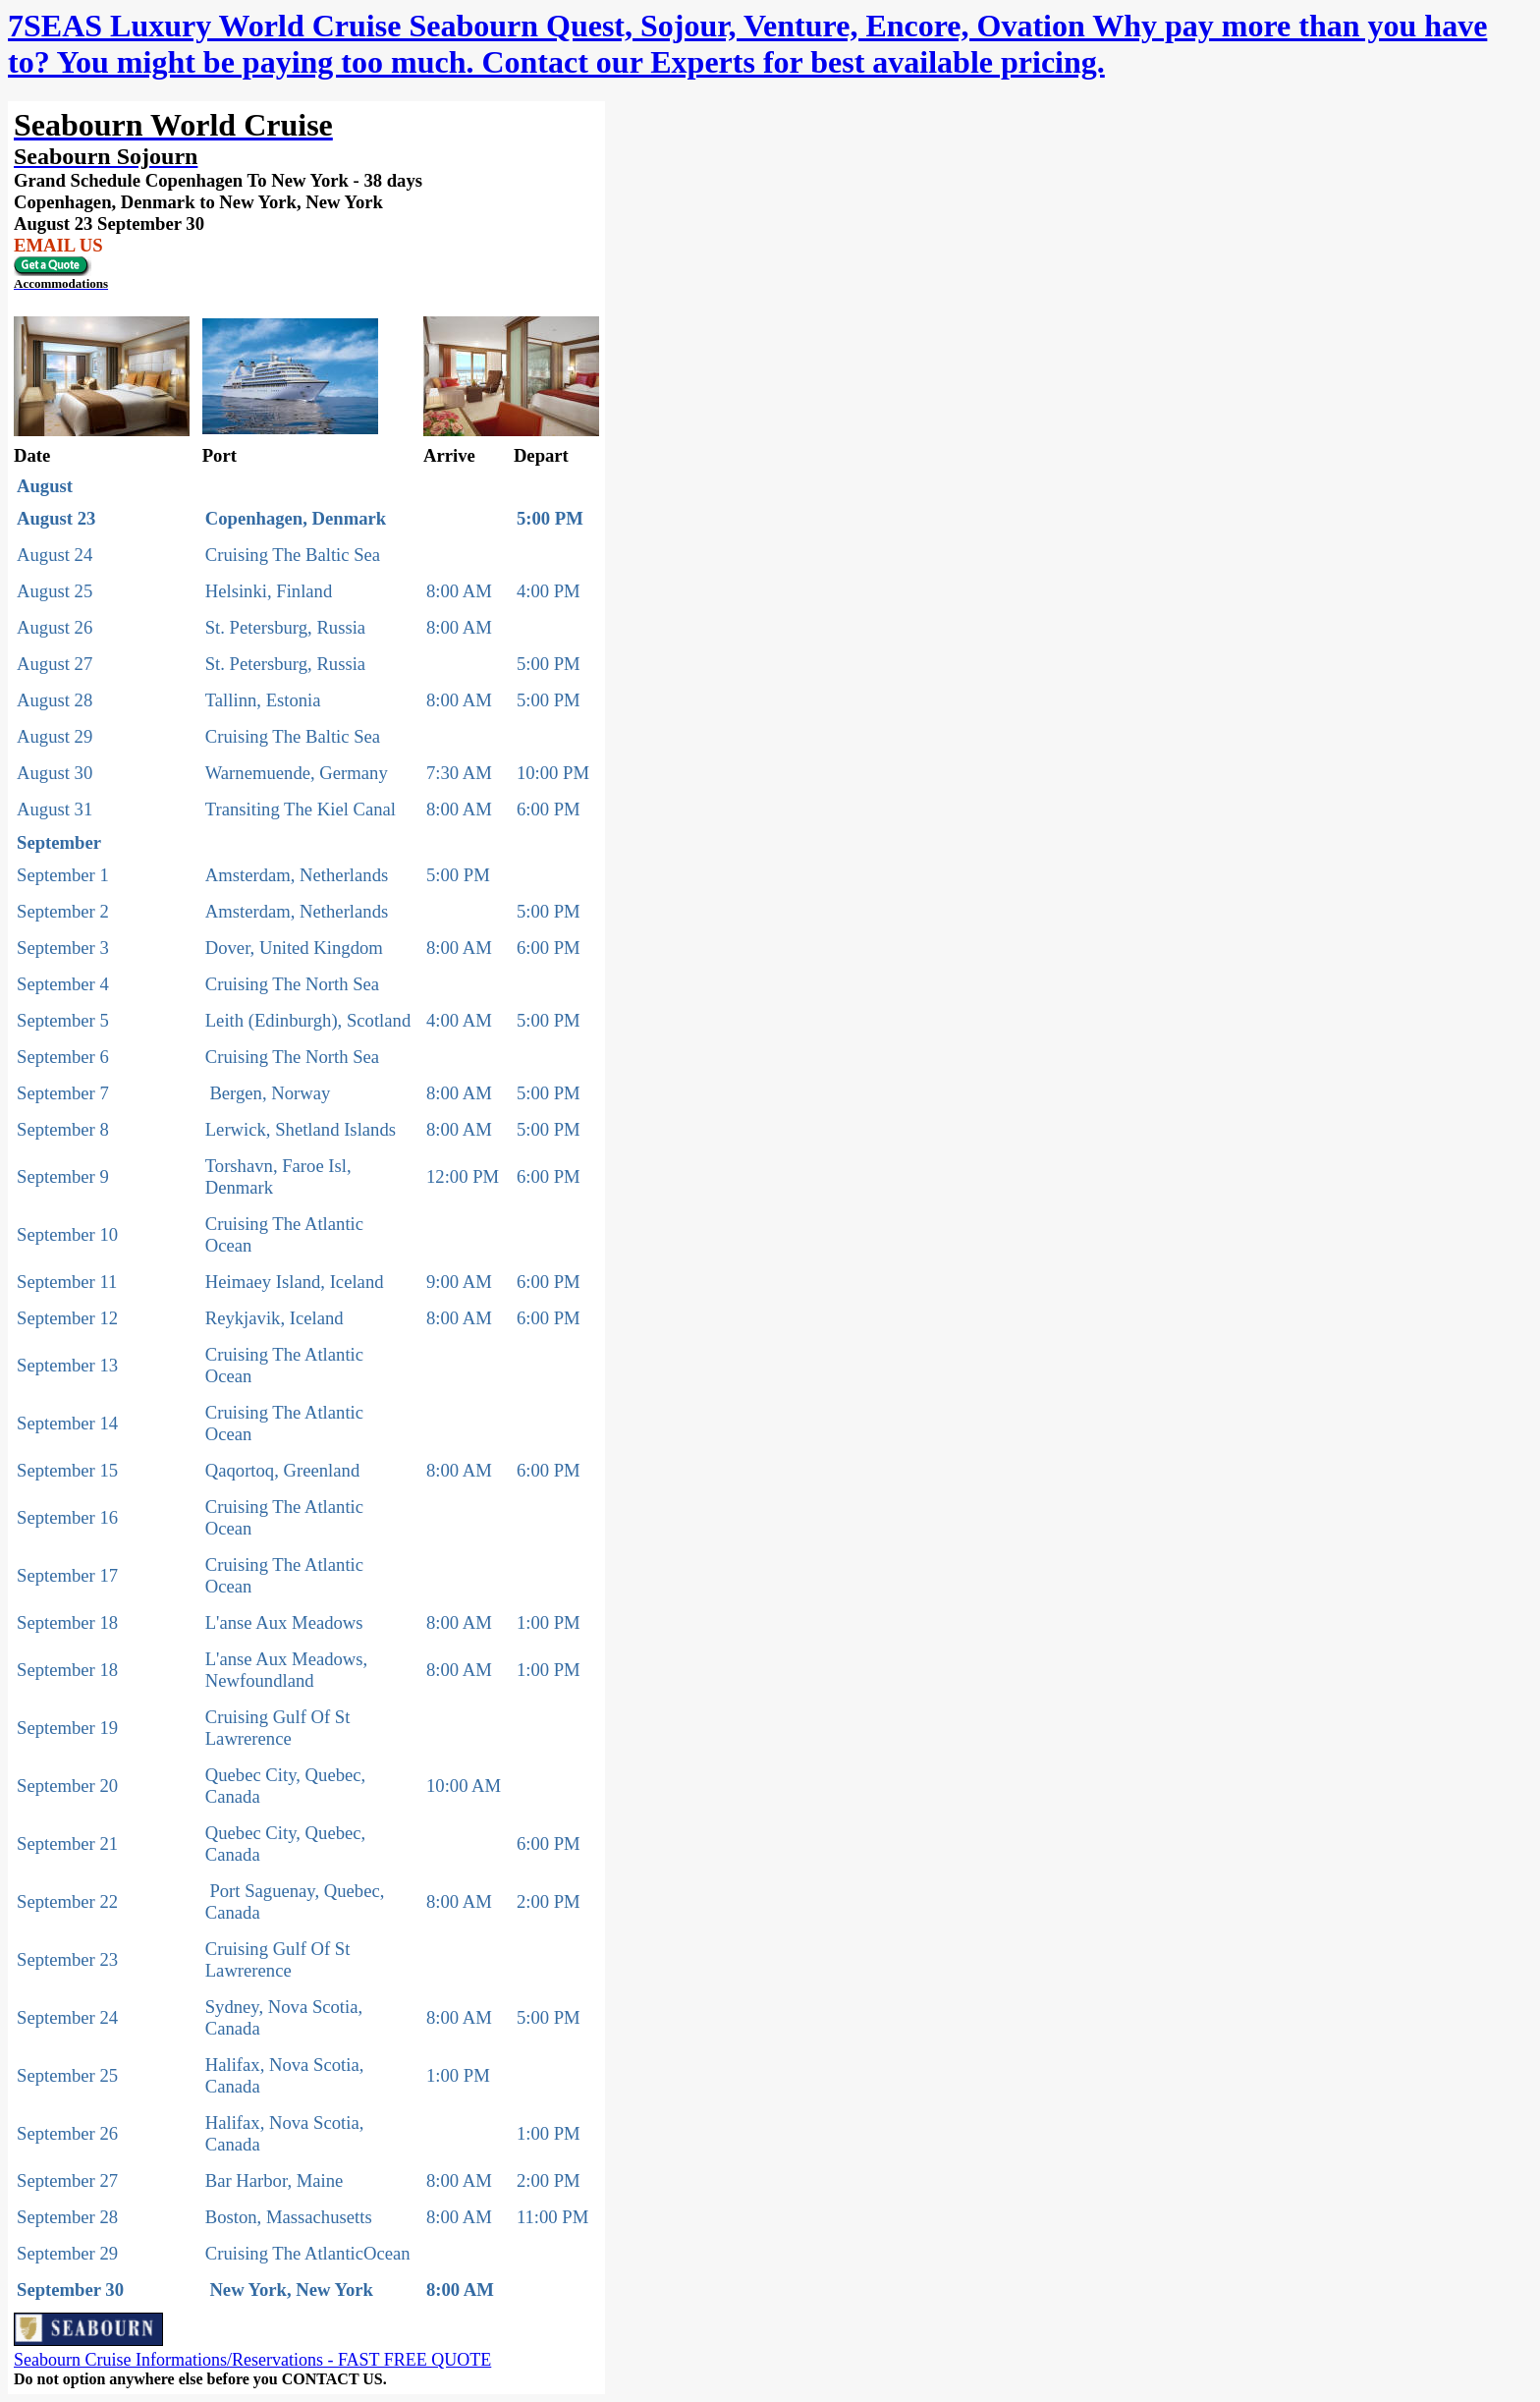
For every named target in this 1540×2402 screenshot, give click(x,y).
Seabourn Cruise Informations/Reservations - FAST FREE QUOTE (252, 2360)
